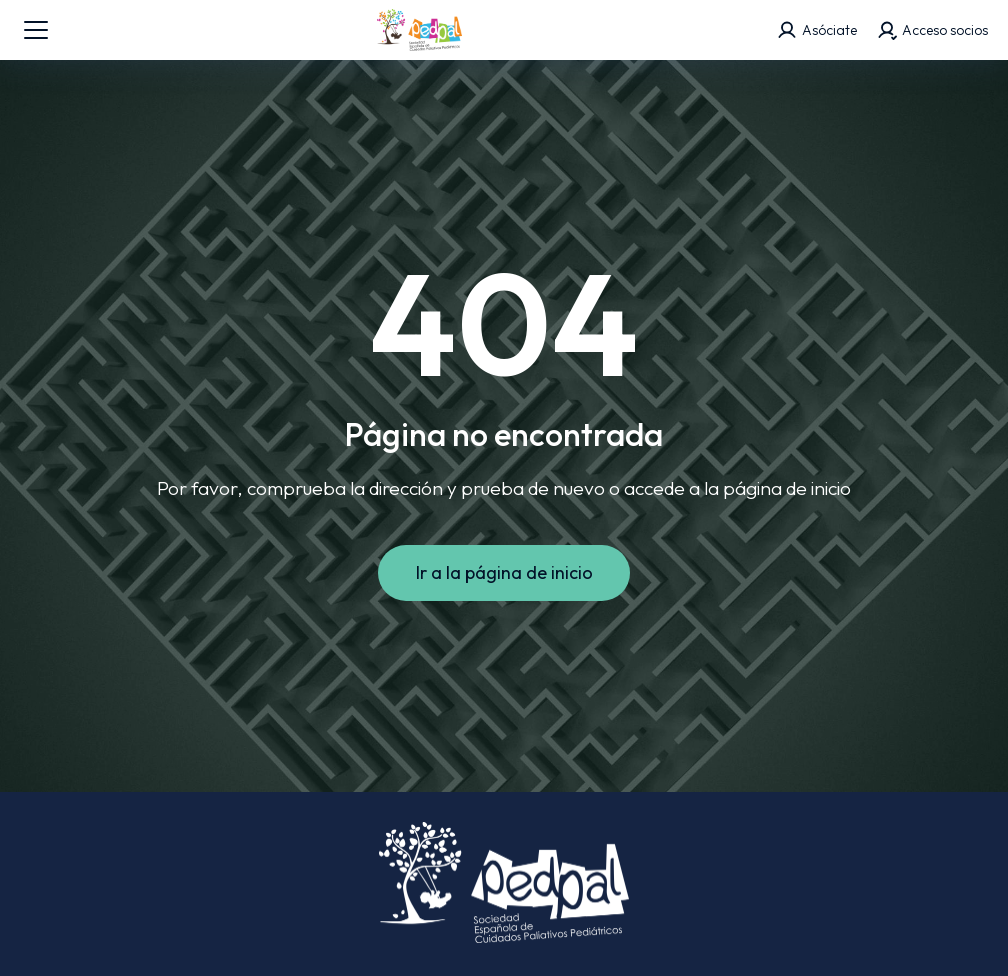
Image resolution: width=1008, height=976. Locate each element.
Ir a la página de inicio (504, 572)
